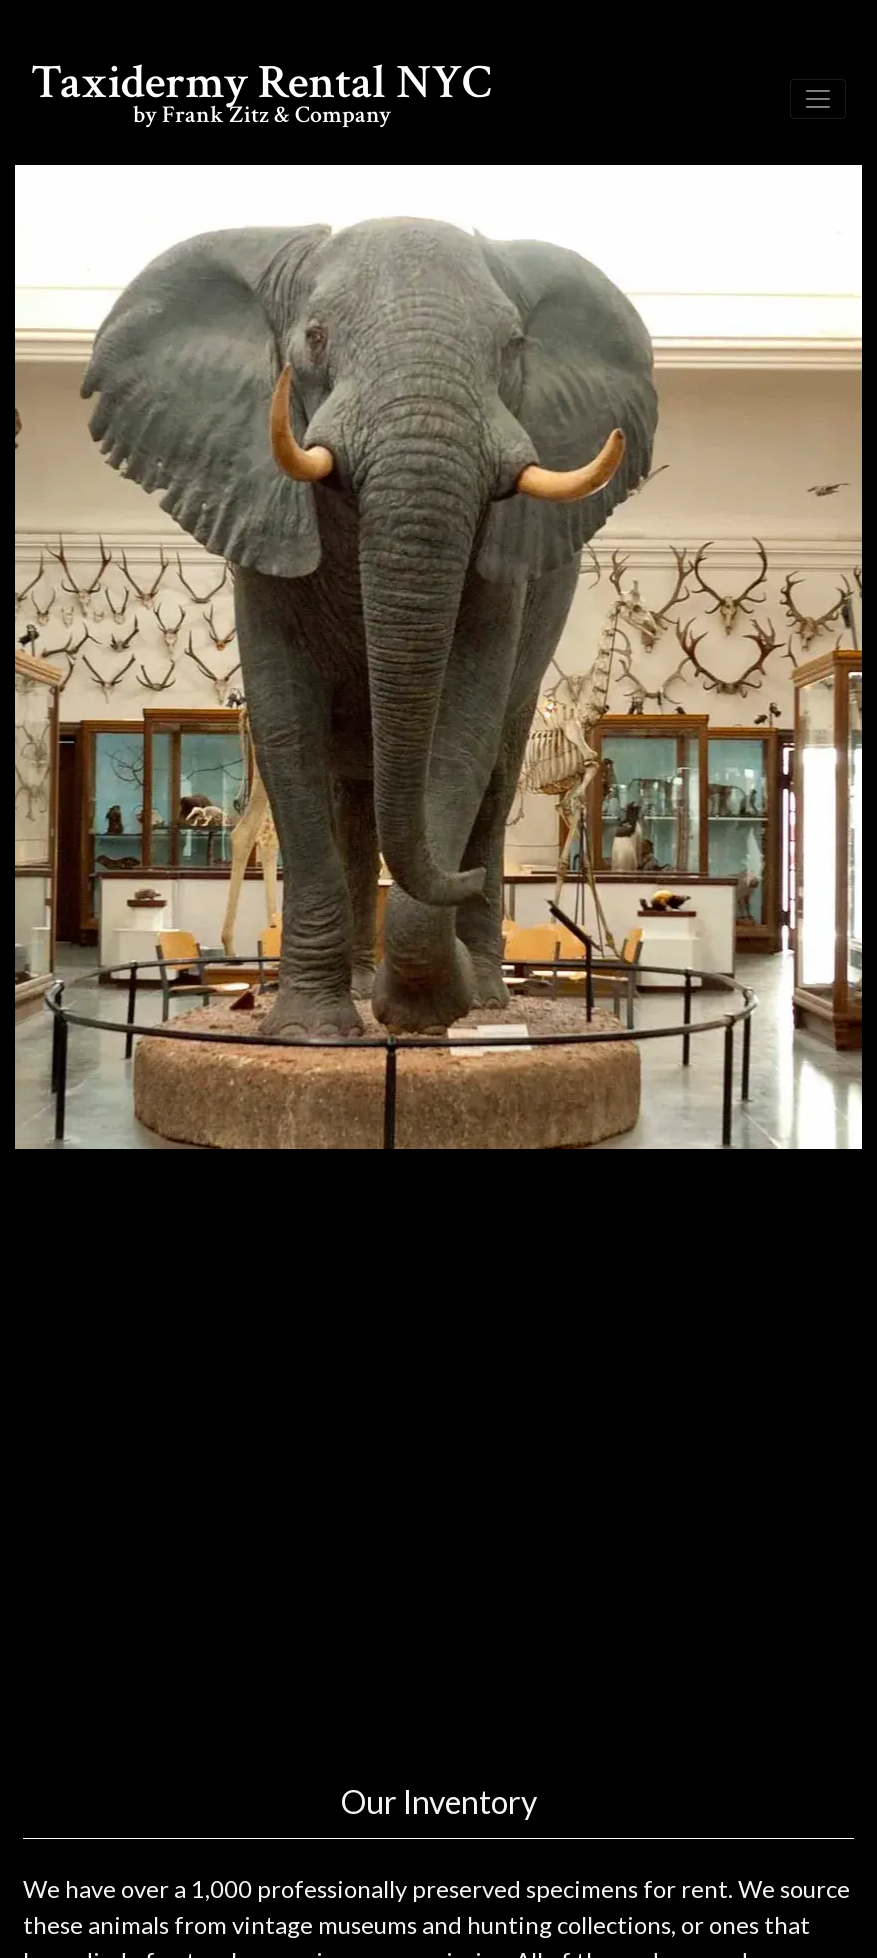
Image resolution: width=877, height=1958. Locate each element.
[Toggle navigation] (818, 99)
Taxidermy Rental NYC (261, 97)
